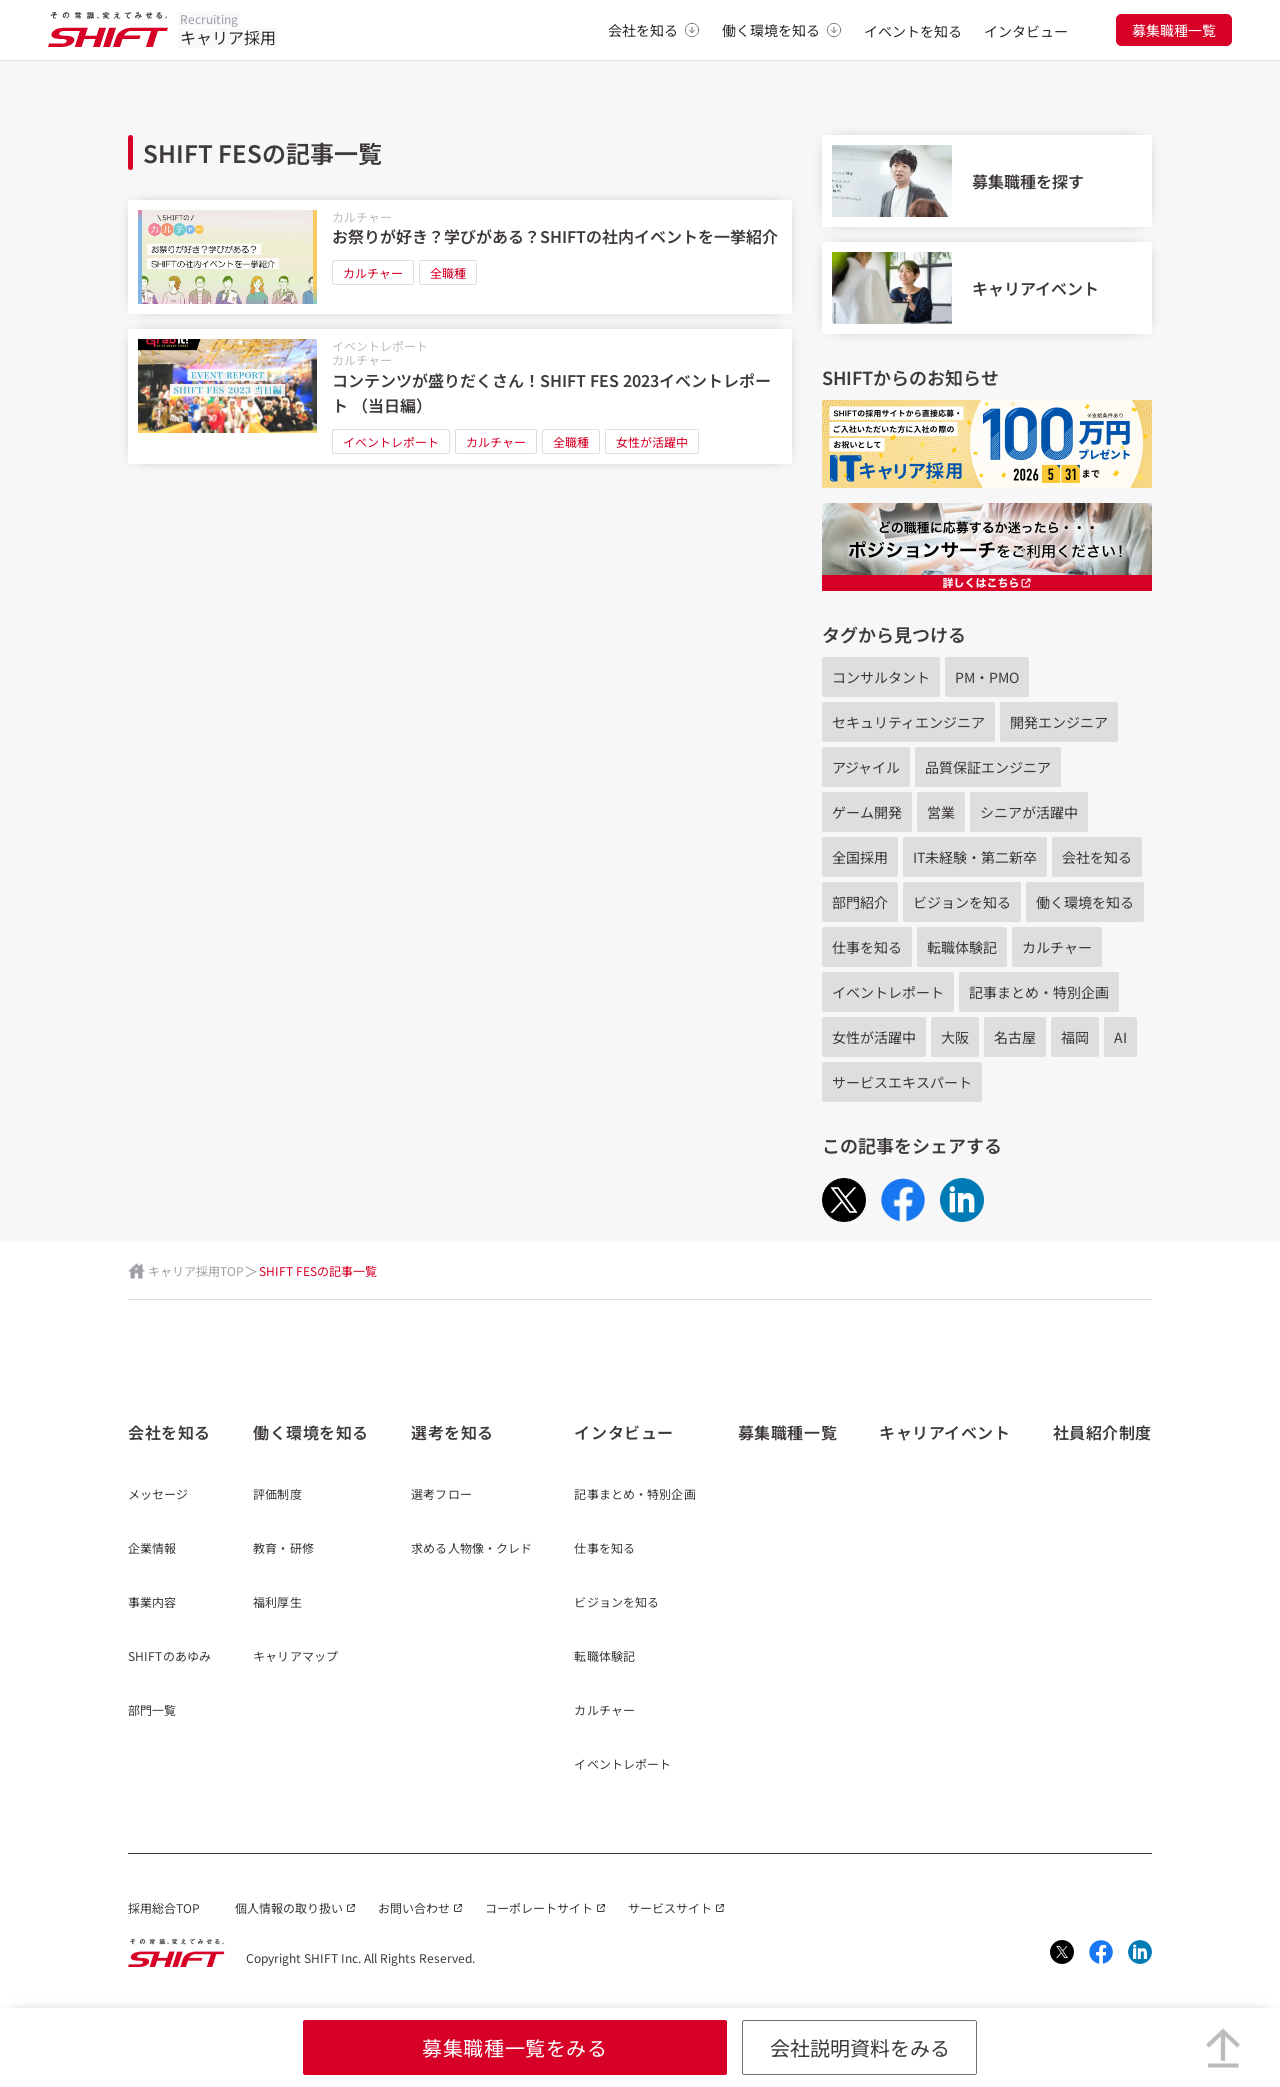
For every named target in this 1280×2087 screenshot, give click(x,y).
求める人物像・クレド (471, 1549)
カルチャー (362, 216)
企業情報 (152, 1549)
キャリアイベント (944, 1432)
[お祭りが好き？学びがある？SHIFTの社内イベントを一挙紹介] (460, 257)
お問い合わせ (414, 1907)
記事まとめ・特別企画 (1039, 992)
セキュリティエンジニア (908, 722)
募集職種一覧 (1174, 30)
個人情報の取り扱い (289, 1907)
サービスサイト (670, 1907)
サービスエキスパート (902, 1082)
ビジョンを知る (962, 902)
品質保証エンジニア (988, 767)
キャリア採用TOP (196, 1270)
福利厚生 (277, 1603)
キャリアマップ (295, 1657)
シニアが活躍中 (1029, 812)
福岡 (1075, 1037)
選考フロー (441, 1495)
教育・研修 (283, 1549)
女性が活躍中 (652, 441)
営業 (941, 812)
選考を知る (452, 1432)
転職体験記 (962, 947)
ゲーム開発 (867, 812)
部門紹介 (860, 902)
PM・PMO (987, 677)
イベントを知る (913, 31)
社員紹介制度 (1102, 1432)
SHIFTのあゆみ (169, 1657)
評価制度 (277, 1495)
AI (1120, 1037)
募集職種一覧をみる (514, 2047)
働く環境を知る (782, 30)
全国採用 (860, 857)
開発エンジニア (1059, 722)
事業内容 (152, 1603)
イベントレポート (380, 345)
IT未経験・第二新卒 (975, 857)
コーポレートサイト (539, 1907)
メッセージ (158, 1495)
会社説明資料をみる (860, 2047)
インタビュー (1026, 31)
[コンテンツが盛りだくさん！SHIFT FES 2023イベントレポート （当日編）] (460, 396)
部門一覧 (152, 1711)
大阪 (955, 1037)
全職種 (448, 272)
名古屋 (1015, 1037)
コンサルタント (881, 677)
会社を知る (654, 30)
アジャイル (866, 767)
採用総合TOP (164, 1907)
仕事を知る (867, 947)
